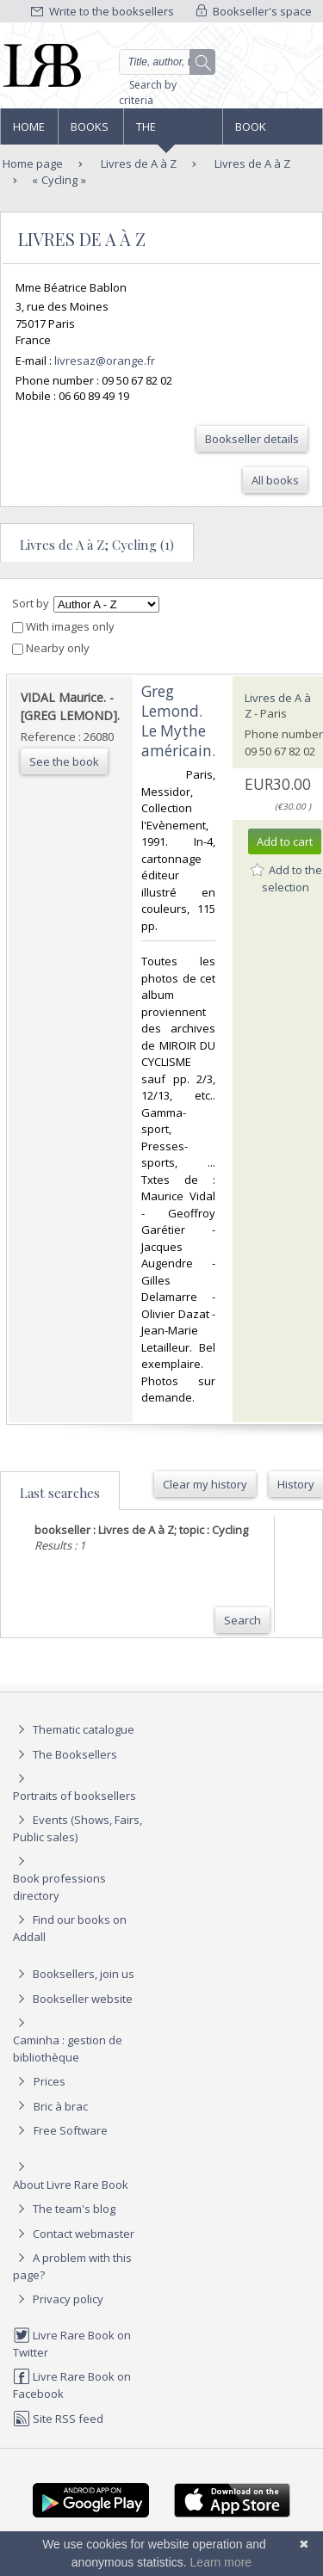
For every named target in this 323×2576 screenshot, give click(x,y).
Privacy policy (58, 2299)
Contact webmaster (73, 2233)
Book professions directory (271, 132)
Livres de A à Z (137, 163)
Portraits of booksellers (74, 1795)
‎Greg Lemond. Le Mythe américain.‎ (178, 721)
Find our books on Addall (70, 1927)
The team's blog (64, 2208)
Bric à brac (61, 2106)
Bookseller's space (254, 11)
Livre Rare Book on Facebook (72, 2384)
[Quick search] (167, 62)
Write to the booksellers (102, 11)
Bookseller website (73, 1998)
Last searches (60, 1492)
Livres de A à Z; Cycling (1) (97, 544)
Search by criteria (148, 92)
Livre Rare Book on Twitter (72, 2343)
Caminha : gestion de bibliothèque (67, 2048)
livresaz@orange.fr (104, 360)
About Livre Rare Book (70, 2184)
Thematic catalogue (73, 1729)
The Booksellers (173, 132)
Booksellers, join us (73, 1973)
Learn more (221, 2562)
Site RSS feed (58, 2418)
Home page (29, 132)
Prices (49, 2081)
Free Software (71, 2130)
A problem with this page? (72, 2266)
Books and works (90, 132)
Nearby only (51, 648)
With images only (63, 626)
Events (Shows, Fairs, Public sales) (77, 1828)
